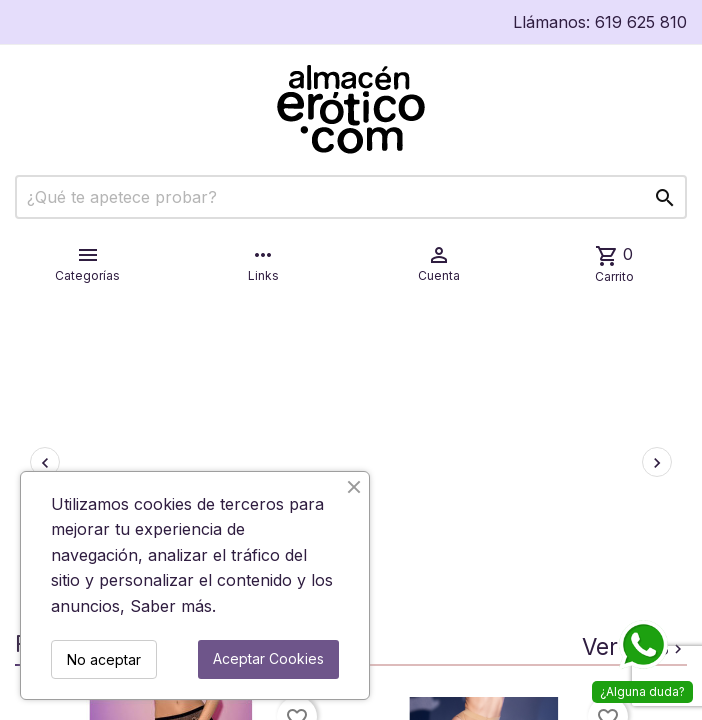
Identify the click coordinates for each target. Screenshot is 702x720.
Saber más (171, 606)
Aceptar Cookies (268, 658)
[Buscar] (351, 197)
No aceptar (104, 659)
